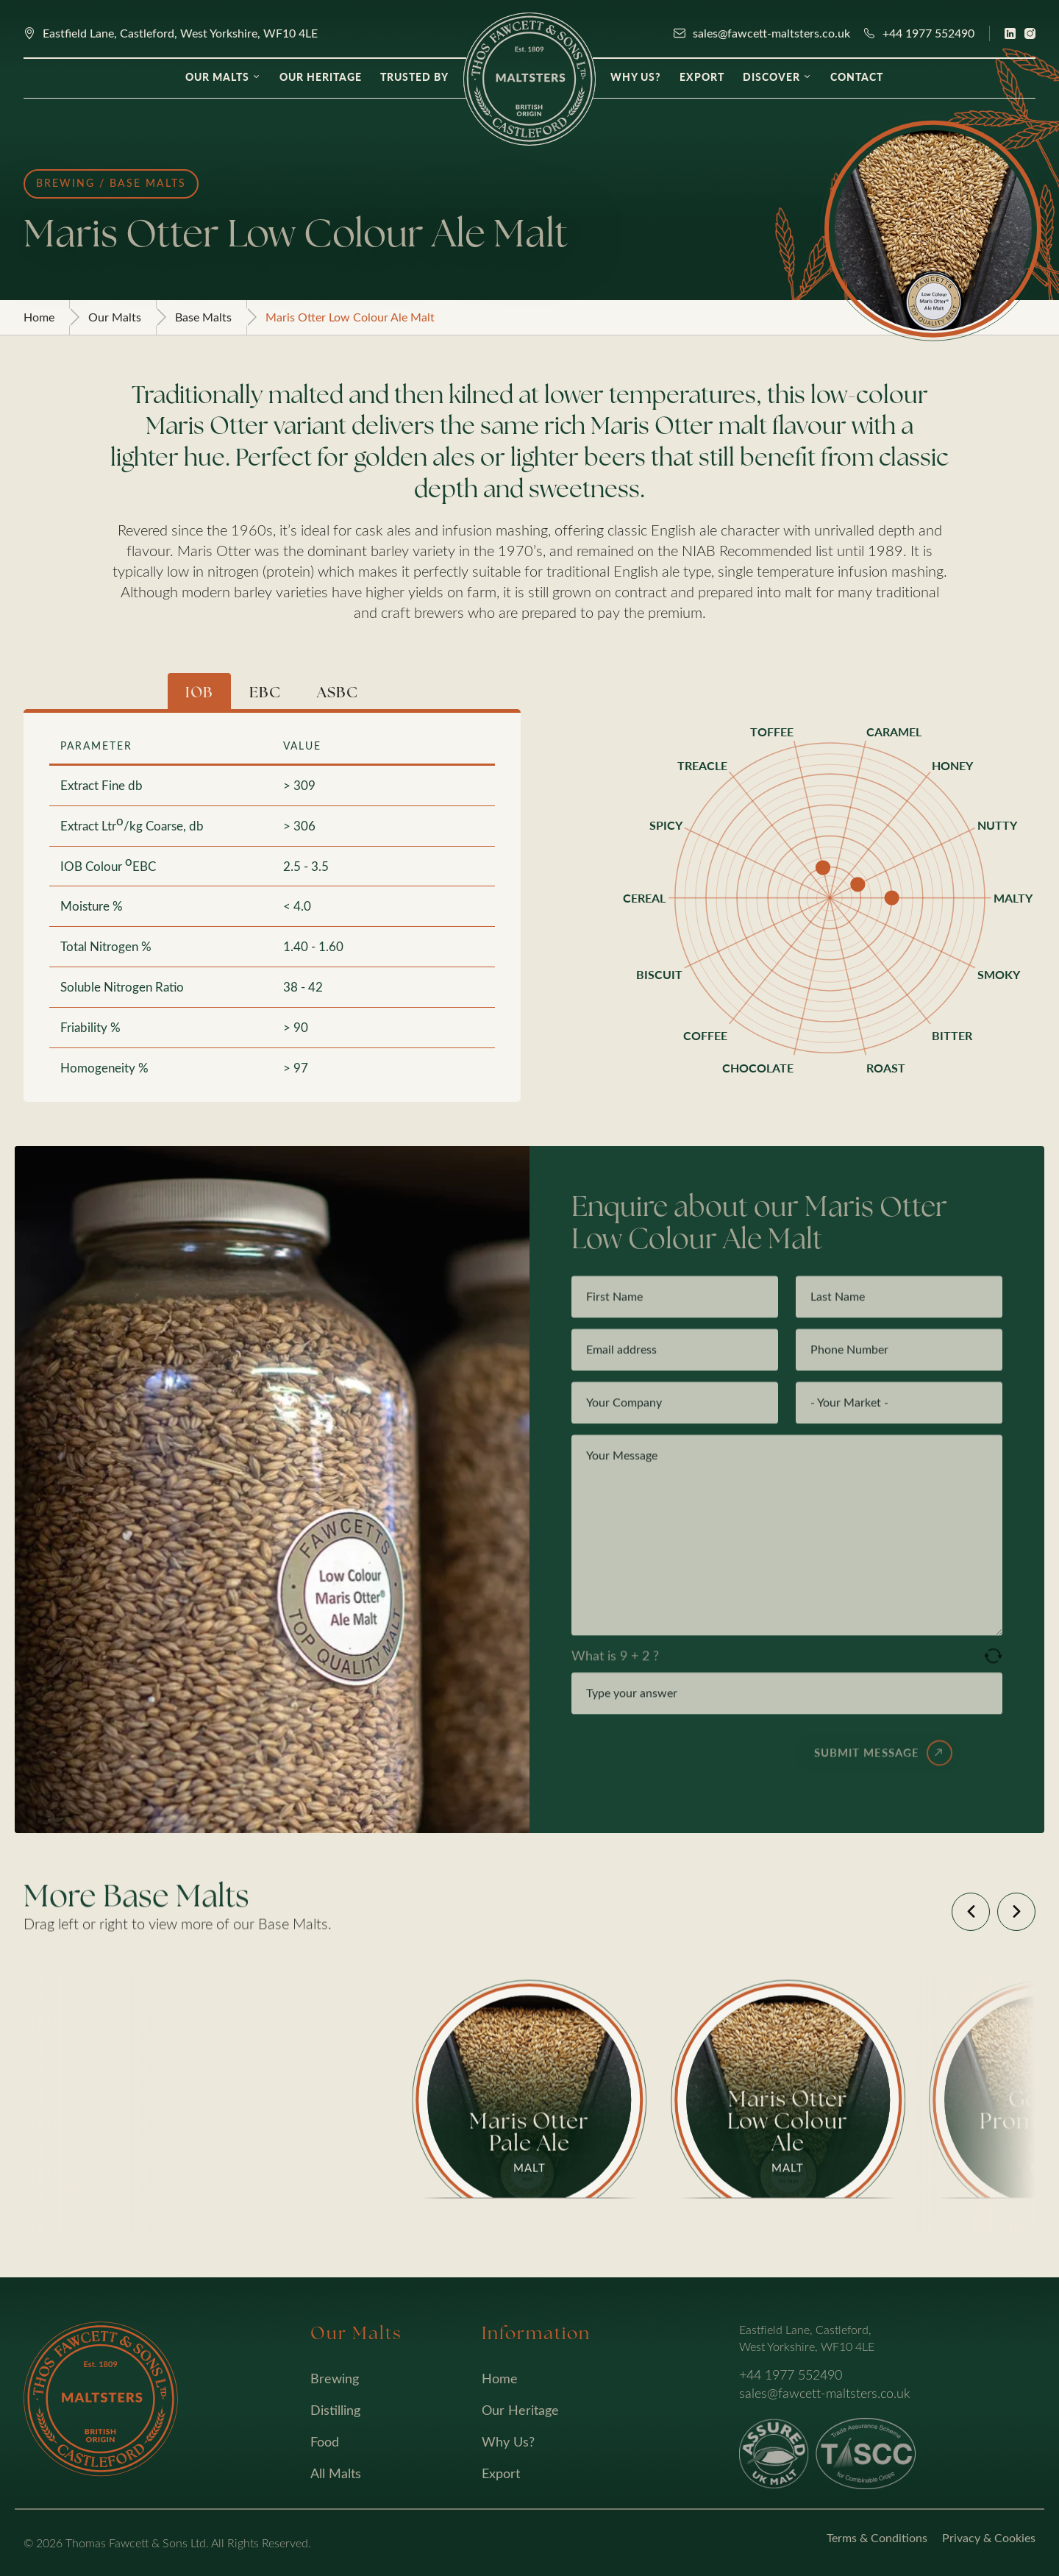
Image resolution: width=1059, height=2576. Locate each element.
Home (39, 316)
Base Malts (203, 316)
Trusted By (414, 76)
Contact (856, 76)
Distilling (335, 2410)
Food (324, 2441)
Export (702, 76)
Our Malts (217, 76)
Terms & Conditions (877, 2537)
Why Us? (635, 76)
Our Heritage (320, 76)
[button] (971, 1912)
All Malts (335, 2473)
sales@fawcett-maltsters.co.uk (771, 32)
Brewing (334, 2378)
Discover (771, 76)
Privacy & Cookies (988, 2537)
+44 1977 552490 (928, 32)
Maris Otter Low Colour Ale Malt (350, 316)
